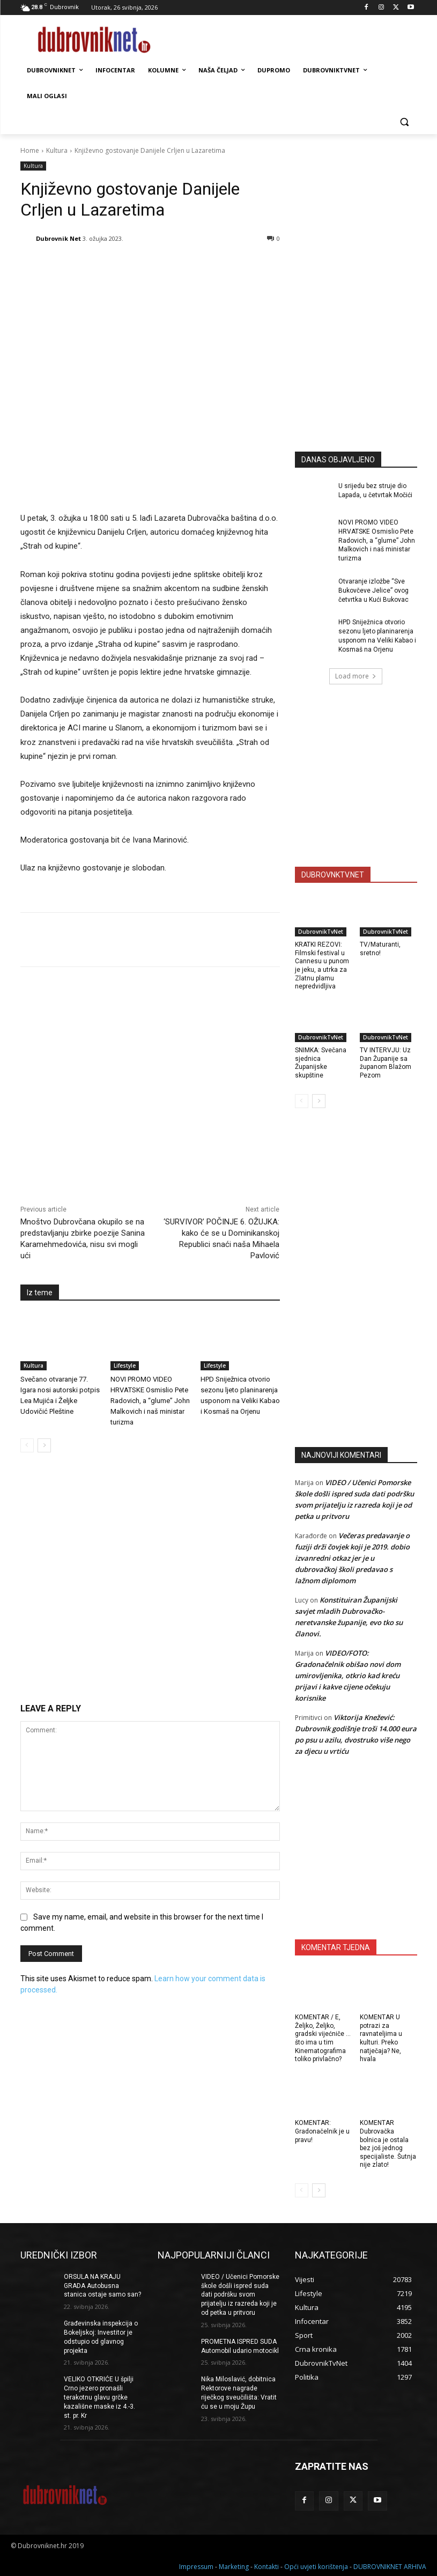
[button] (404, 122)
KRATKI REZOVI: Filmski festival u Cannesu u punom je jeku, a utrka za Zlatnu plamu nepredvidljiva (322, 965)
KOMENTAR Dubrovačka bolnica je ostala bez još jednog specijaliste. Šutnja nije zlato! (388, 2143)
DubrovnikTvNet (320, 931)
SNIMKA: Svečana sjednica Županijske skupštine (320, 1062)
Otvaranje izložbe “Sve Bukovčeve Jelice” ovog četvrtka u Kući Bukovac (374, 590)
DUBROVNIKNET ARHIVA (389, 2566)
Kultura (57, 150)
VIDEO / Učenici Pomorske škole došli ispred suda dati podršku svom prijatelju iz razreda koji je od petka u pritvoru (240, 2294)
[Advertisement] (366, 351)
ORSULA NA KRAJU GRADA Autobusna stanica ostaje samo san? (102, 2286)
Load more (355, 676)
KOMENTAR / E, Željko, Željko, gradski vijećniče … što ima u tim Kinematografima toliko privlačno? (323, 2038)
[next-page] (44, 1445)
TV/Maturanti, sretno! (380, 949)
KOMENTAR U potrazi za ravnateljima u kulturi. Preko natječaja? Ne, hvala (381, 2038)
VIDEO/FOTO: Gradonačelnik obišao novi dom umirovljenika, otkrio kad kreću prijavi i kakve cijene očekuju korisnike (348, 1675)
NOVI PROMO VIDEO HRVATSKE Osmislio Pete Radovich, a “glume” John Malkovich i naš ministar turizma (150, 1400)
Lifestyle (125, 1365)
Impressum (196, 2566)
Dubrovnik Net (58, 238)
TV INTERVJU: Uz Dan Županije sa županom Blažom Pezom (385, 1062)
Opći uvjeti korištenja (316, 2566)
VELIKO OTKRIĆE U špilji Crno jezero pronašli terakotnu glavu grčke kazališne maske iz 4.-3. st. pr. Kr (99, 2397)
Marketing (234, 2566)
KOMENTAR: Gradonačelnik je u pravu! (322, 2131)
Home (29, 150)
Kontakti (266, 2566)
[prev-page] (27, 1445)
